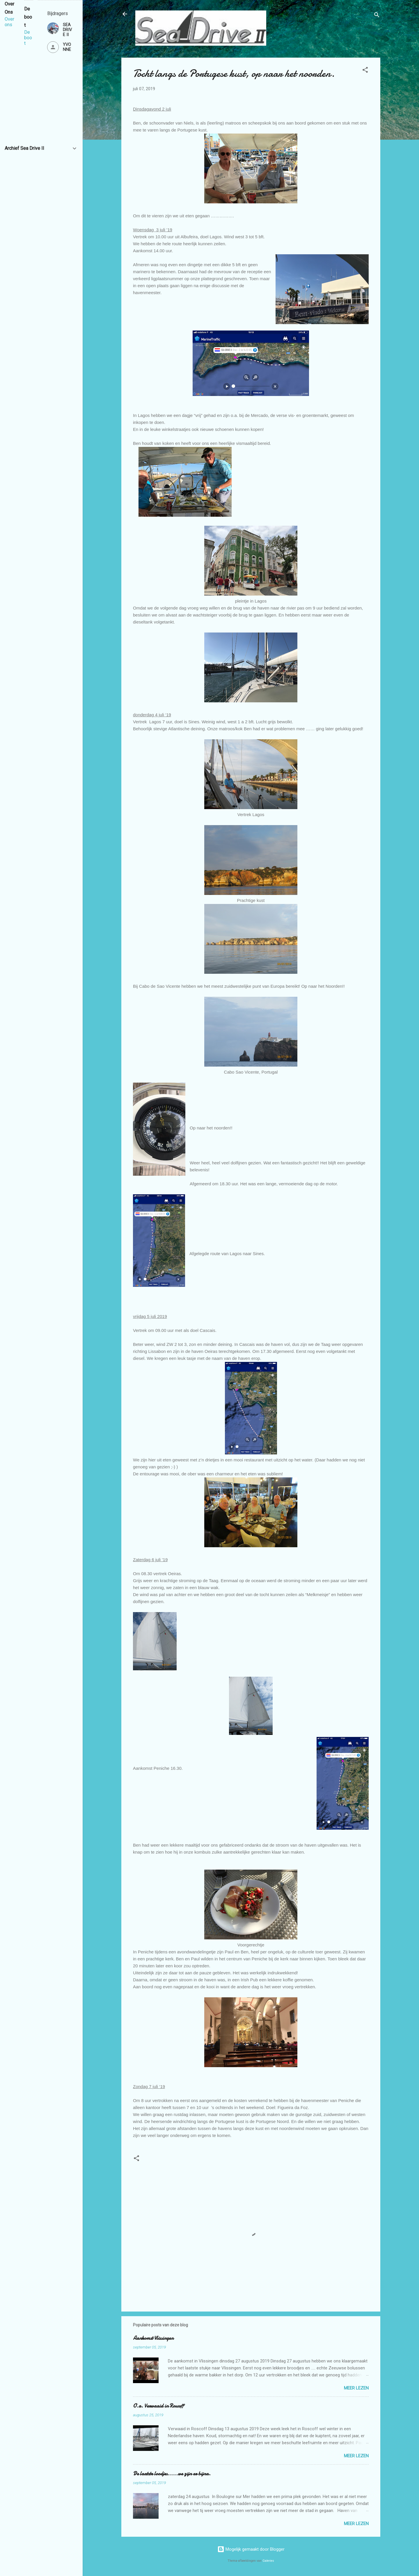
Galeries (268, 2561)
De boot (28, 37)
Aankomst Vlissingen (153, 2338)
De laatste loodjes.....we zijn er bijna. (172, 2473)
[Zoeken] (376, 16)
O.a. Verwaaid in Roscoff (158, 2406)
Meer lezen (356, 2388)
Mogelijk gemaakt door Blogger (251, 2549)
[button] (365, 70)
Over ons (9, 21)
